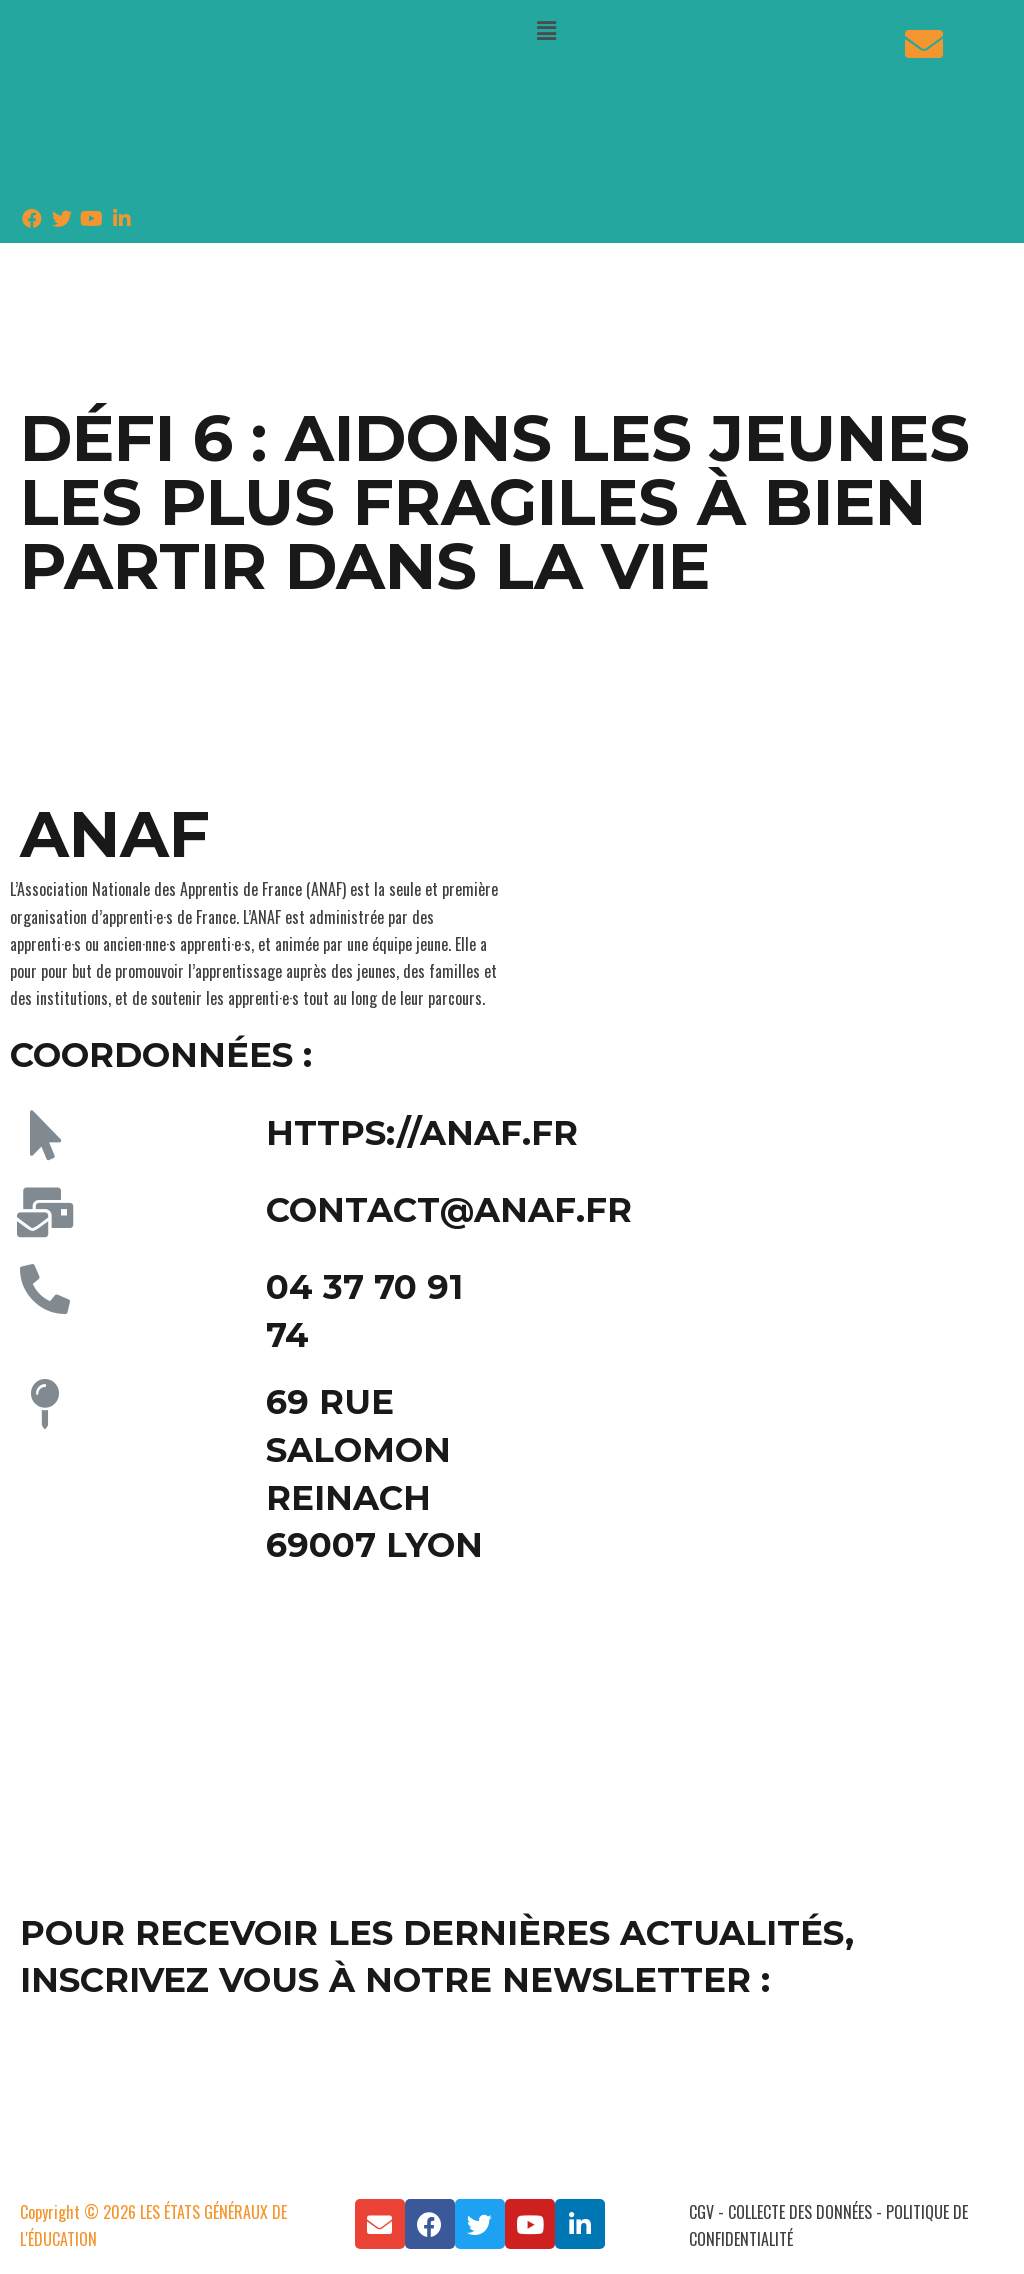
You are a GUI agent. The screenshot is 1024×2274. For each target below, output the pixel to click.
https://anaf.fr (422, 1133)
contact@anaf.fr (449, 1210)
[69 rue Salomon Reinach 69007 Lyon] (256, 1730)
